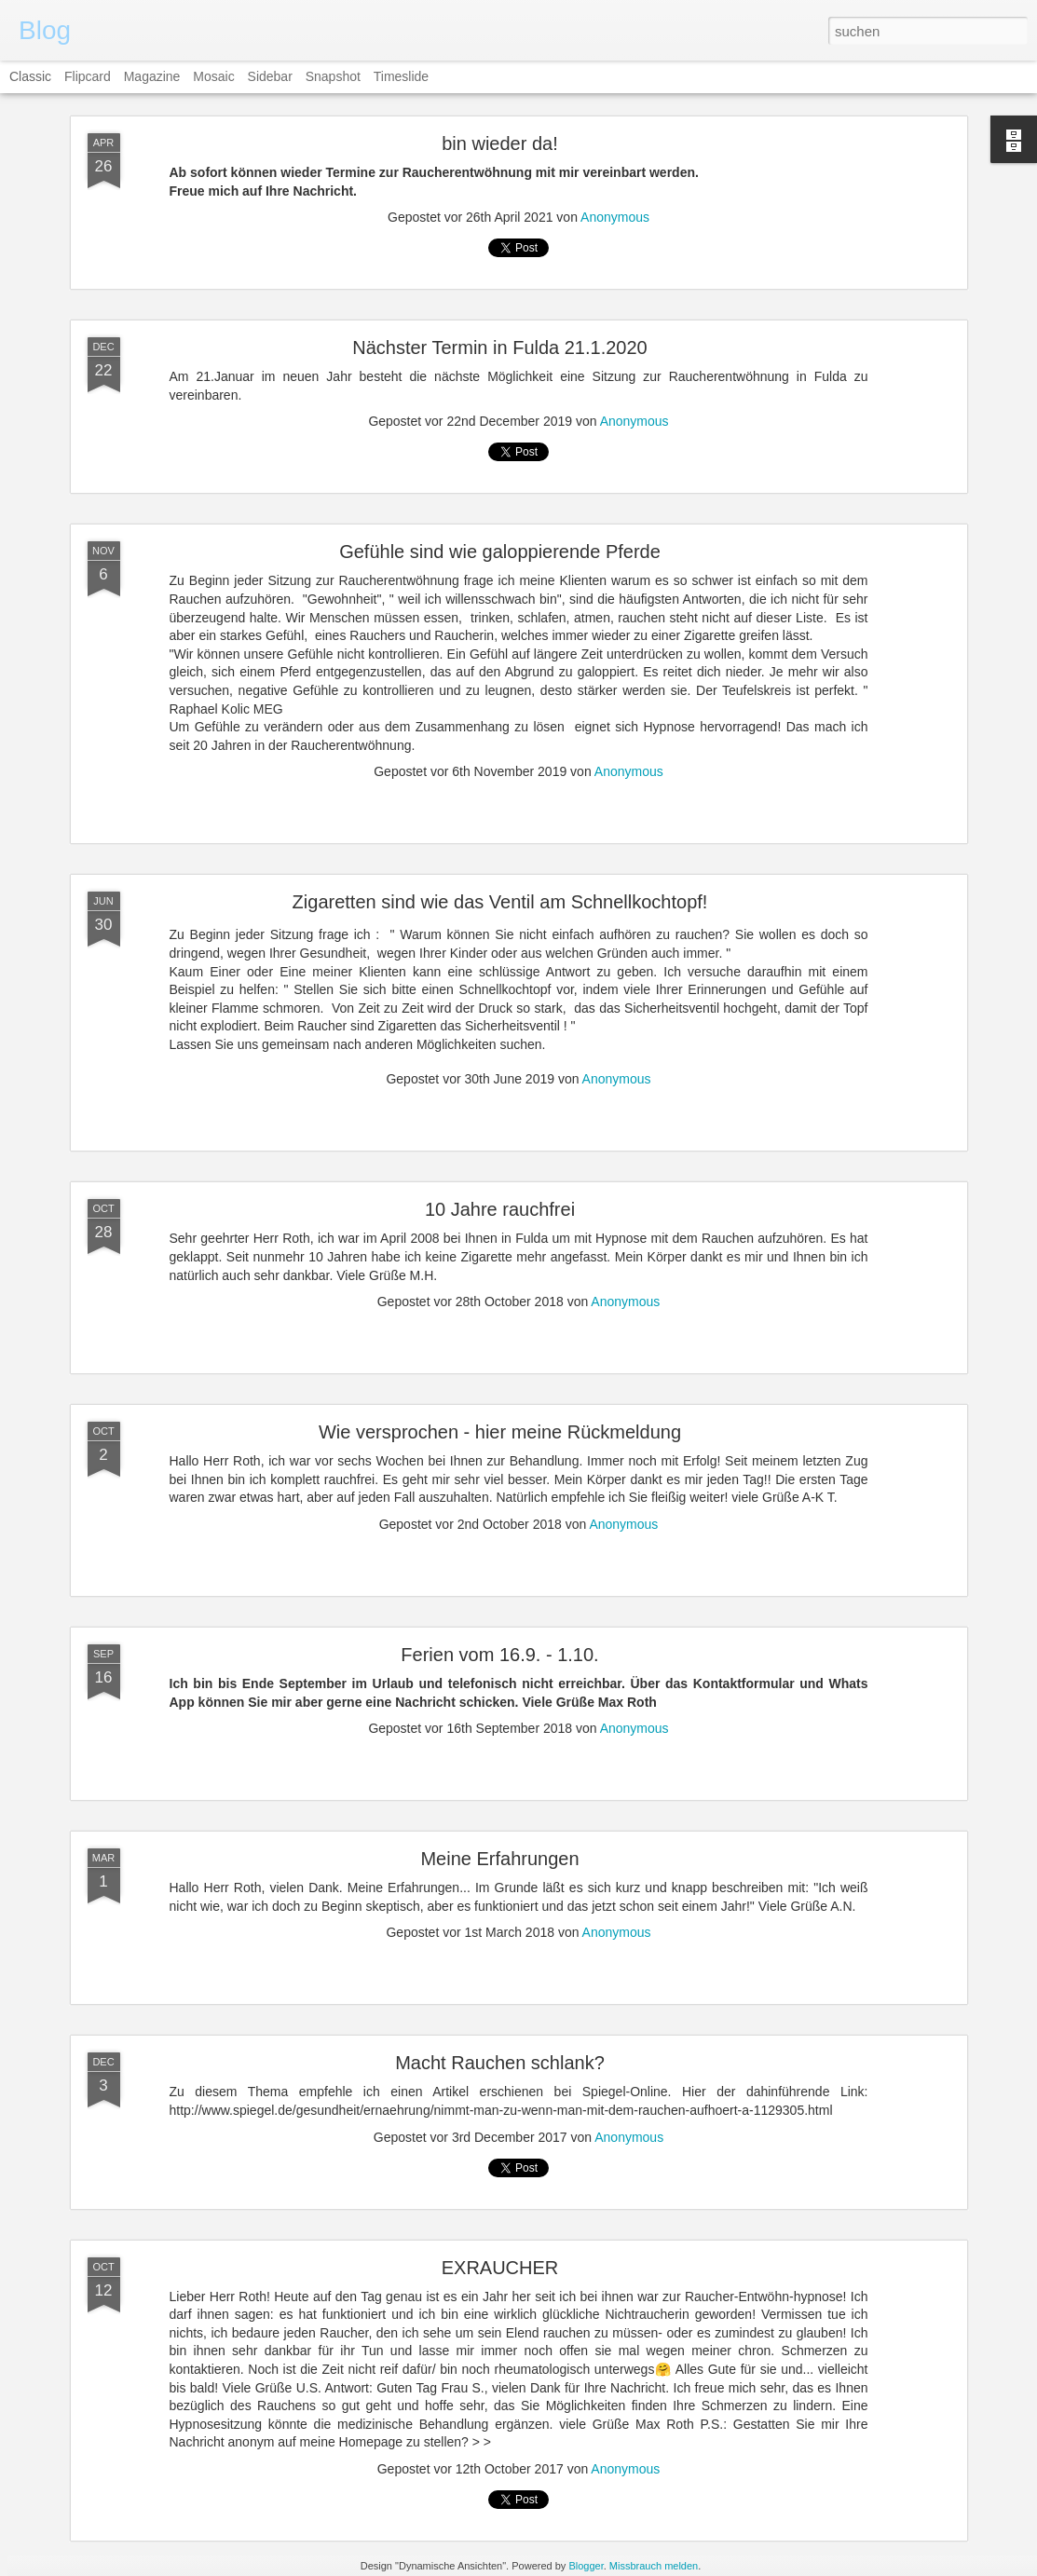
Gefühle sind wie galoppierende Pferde (500, 551)
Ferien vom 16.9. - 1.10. (499, 1654)
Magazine (152, 76)
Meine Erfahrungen (499, 1858)
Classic (30, 76)
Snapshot (333, 76)
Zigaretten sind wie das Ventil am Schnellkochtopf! (500, 902)
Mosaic (213, 76)
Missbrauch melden (653, 2565)
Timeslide (401, 76)
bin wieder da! (500, 143)
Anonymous (614, 217)
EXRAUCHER (500, 2267)
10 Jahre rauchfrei (500, 1209)
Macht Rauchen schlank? (500, 2062)
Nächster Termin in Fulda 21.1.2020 (499, 347)
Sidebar (270, 76)
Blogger (585, 2565)
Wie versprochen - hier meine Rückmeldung (500, 1432)
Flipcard (87, 76)
